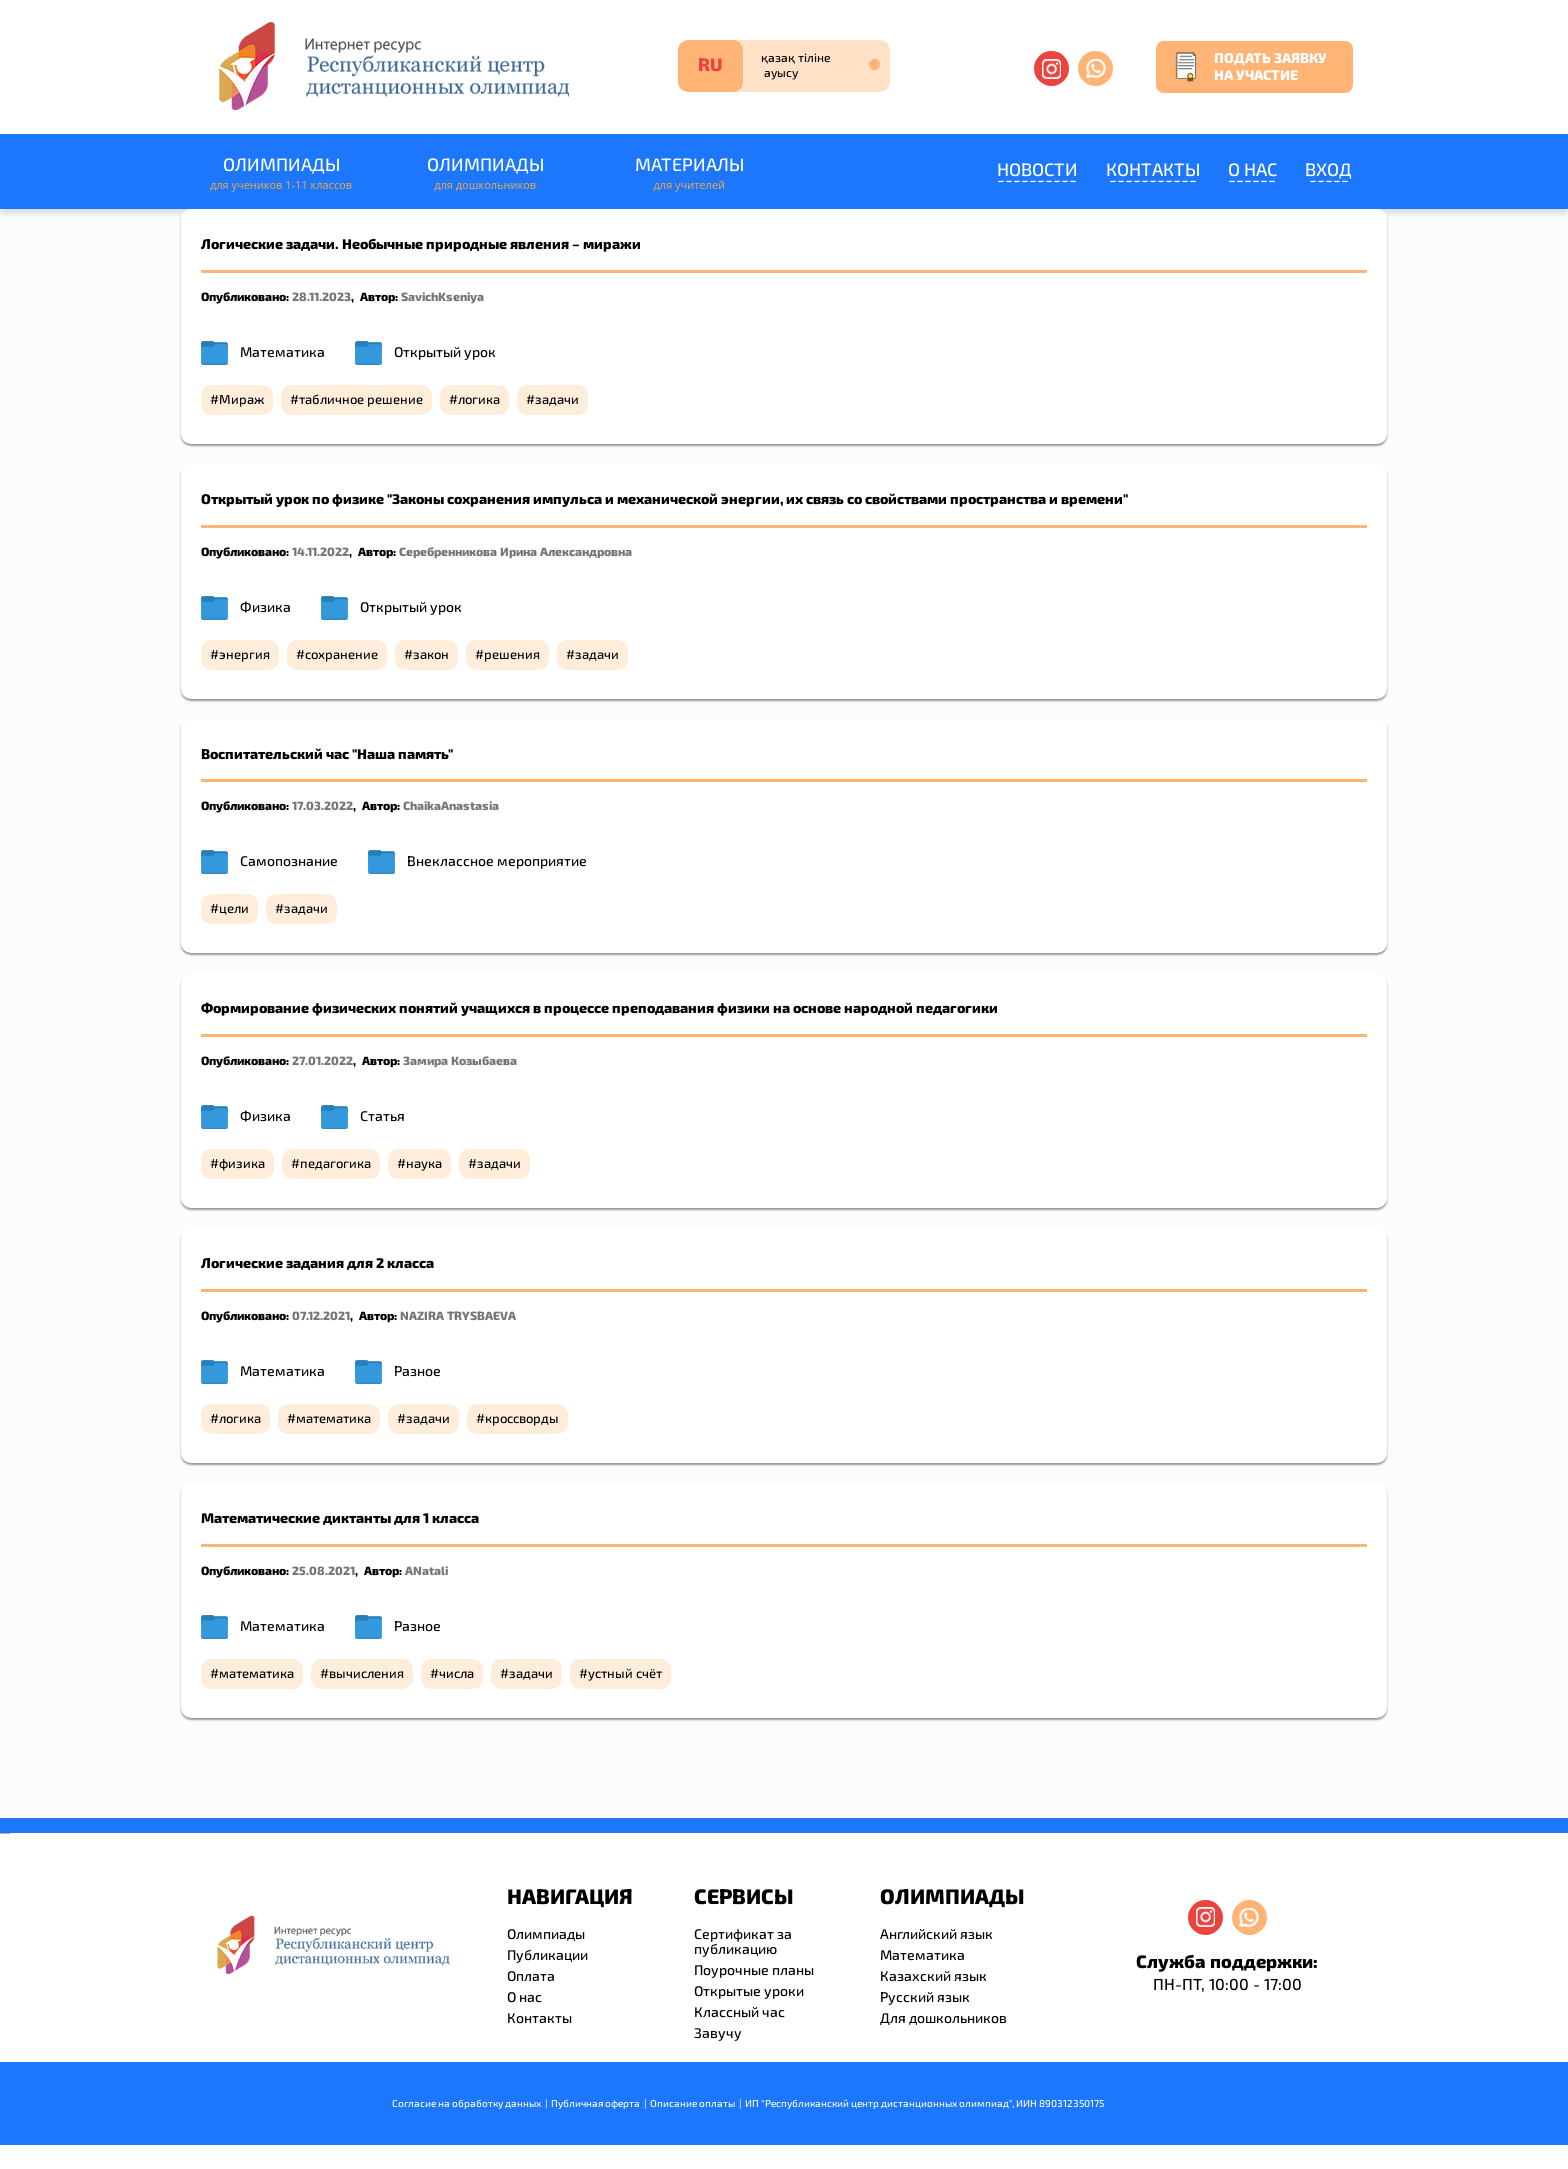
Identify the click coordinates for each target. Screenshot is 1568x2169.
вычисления (366, 1673)
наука (424, 1163)
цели (234, 908)
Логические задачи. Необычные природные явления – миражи (421, 243)
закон (431, 654)
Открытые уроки (749, 1990)
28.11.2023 (321, 296)
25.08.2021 (323, 1570)
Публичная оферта (595, 2103)
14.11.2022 (320, 551)
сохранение (341, 654)
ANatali (426, 1570)
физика (242, 1163)
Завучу (718, 2032)
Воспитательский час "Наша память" (327, 753)
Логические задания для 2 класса (317, 1262)
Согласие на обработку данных (466, 2103)
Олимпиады (281, 173)
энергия (244, 654)
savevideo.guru (3, 1833)
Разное (417, 1370)
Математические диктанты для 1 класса (340, 1517)
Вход (1328, 169)
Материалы (689, 173)
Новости (1037, 169)
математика (333, 1418)
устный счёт (625, 1673)
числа (456, 1673)
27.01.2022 (322, 1060)
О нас (1252, 169)
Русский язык (925, 1996)
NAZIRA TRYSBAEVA (458, 1315)
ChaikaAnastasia (451, 805)
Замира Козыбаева (460, 1060)
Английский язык (936, 1933)
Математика (282, 351)
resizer (8, 1833)
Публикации (547, 1954)
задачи (557, 399)
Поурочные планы (754, 1969)
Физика (265, 606)
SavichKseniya (442, 296)
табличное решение (361, 399)
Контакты (1153, 169)
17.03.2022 (322, 805)
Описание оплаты (692, 2103)
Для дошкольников (943, 2017)
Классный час (739, 2011)
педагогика (335, 1163)
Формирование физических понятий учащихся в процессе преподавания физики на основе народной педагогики (599, 1007)
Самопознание (289, 860)
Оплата (531, 1975)
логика (479, 399)
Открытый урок (445, 351)
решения (512, 654)
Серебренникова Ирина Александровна (515, 551)
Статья (382, 1115)
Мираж (241, 399)
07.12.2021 (321, 1315)
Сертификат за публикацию (743, 1941)
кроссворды (522, 1418)
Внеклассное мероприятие (497, 860)
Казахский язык (933, 1975)
